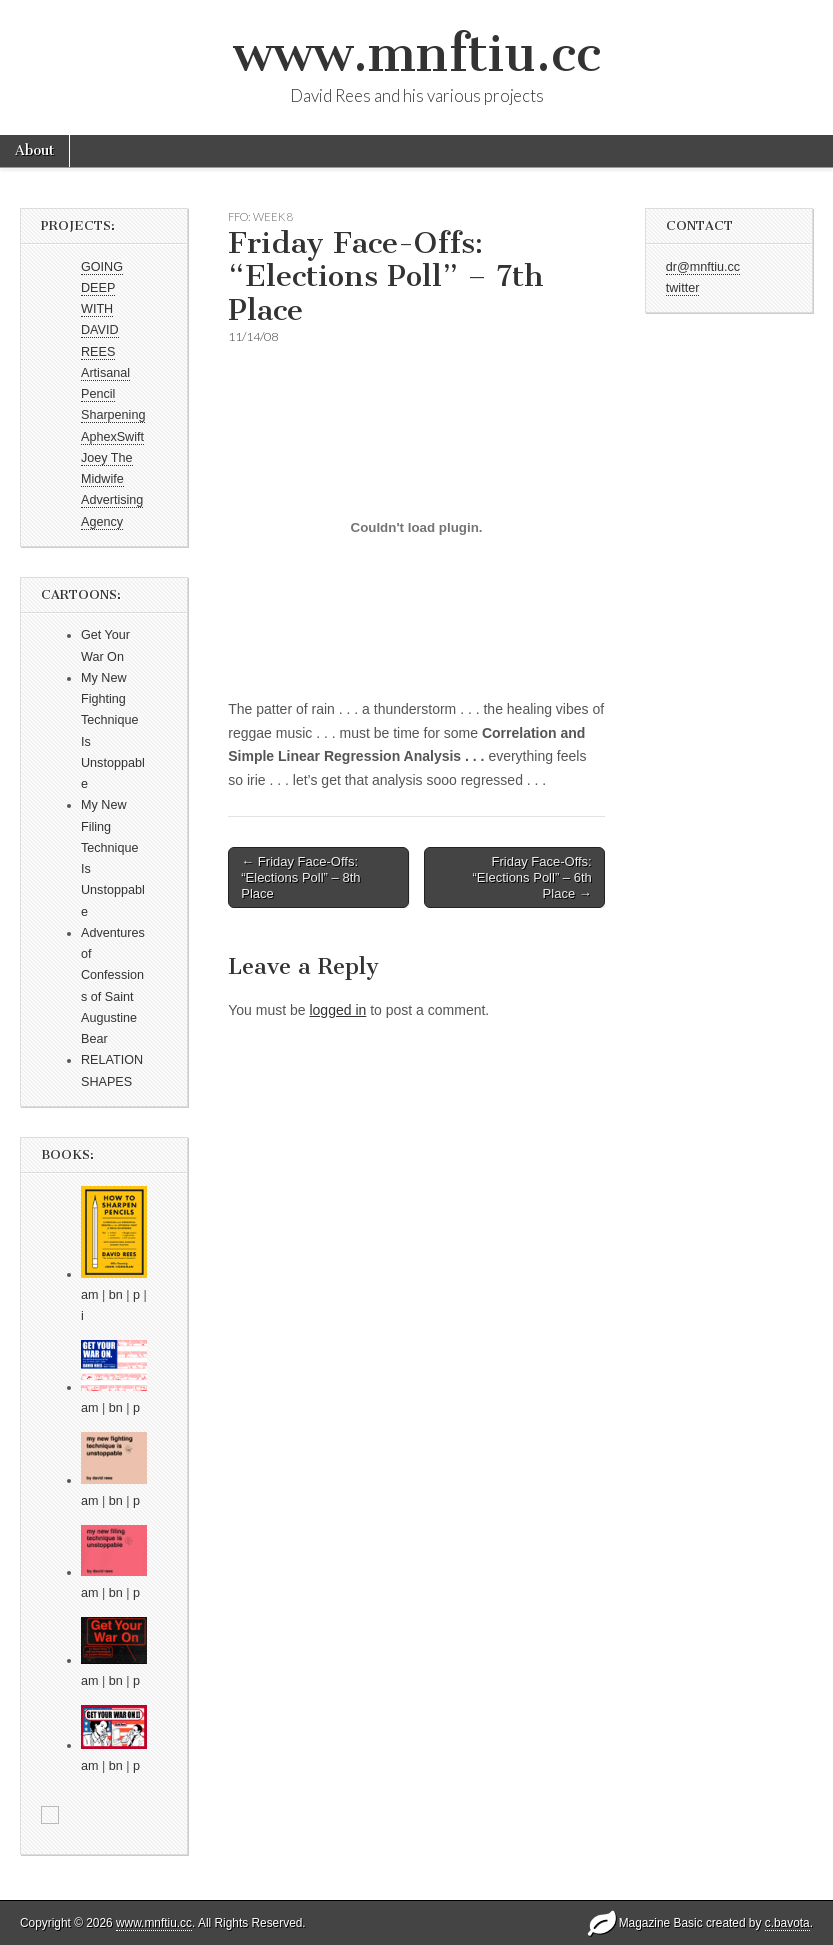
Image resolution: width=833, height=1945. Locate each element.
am (90, 1295)
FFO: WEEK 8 (260, 216)
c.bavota (787, 1923)
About (34, 150)
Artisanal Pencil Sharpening (113, 394)
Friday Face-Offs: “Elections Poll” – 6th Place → (532, 877)
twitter (683, 288)
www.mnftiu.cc (417, 53)
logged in (337, 1010)
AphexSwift (112, 437)
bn (116, 1295)
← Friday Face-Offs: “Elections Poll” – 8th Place (300, 877)
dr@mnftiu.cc (703, 267)
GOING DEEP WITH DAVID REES (102, 309)
